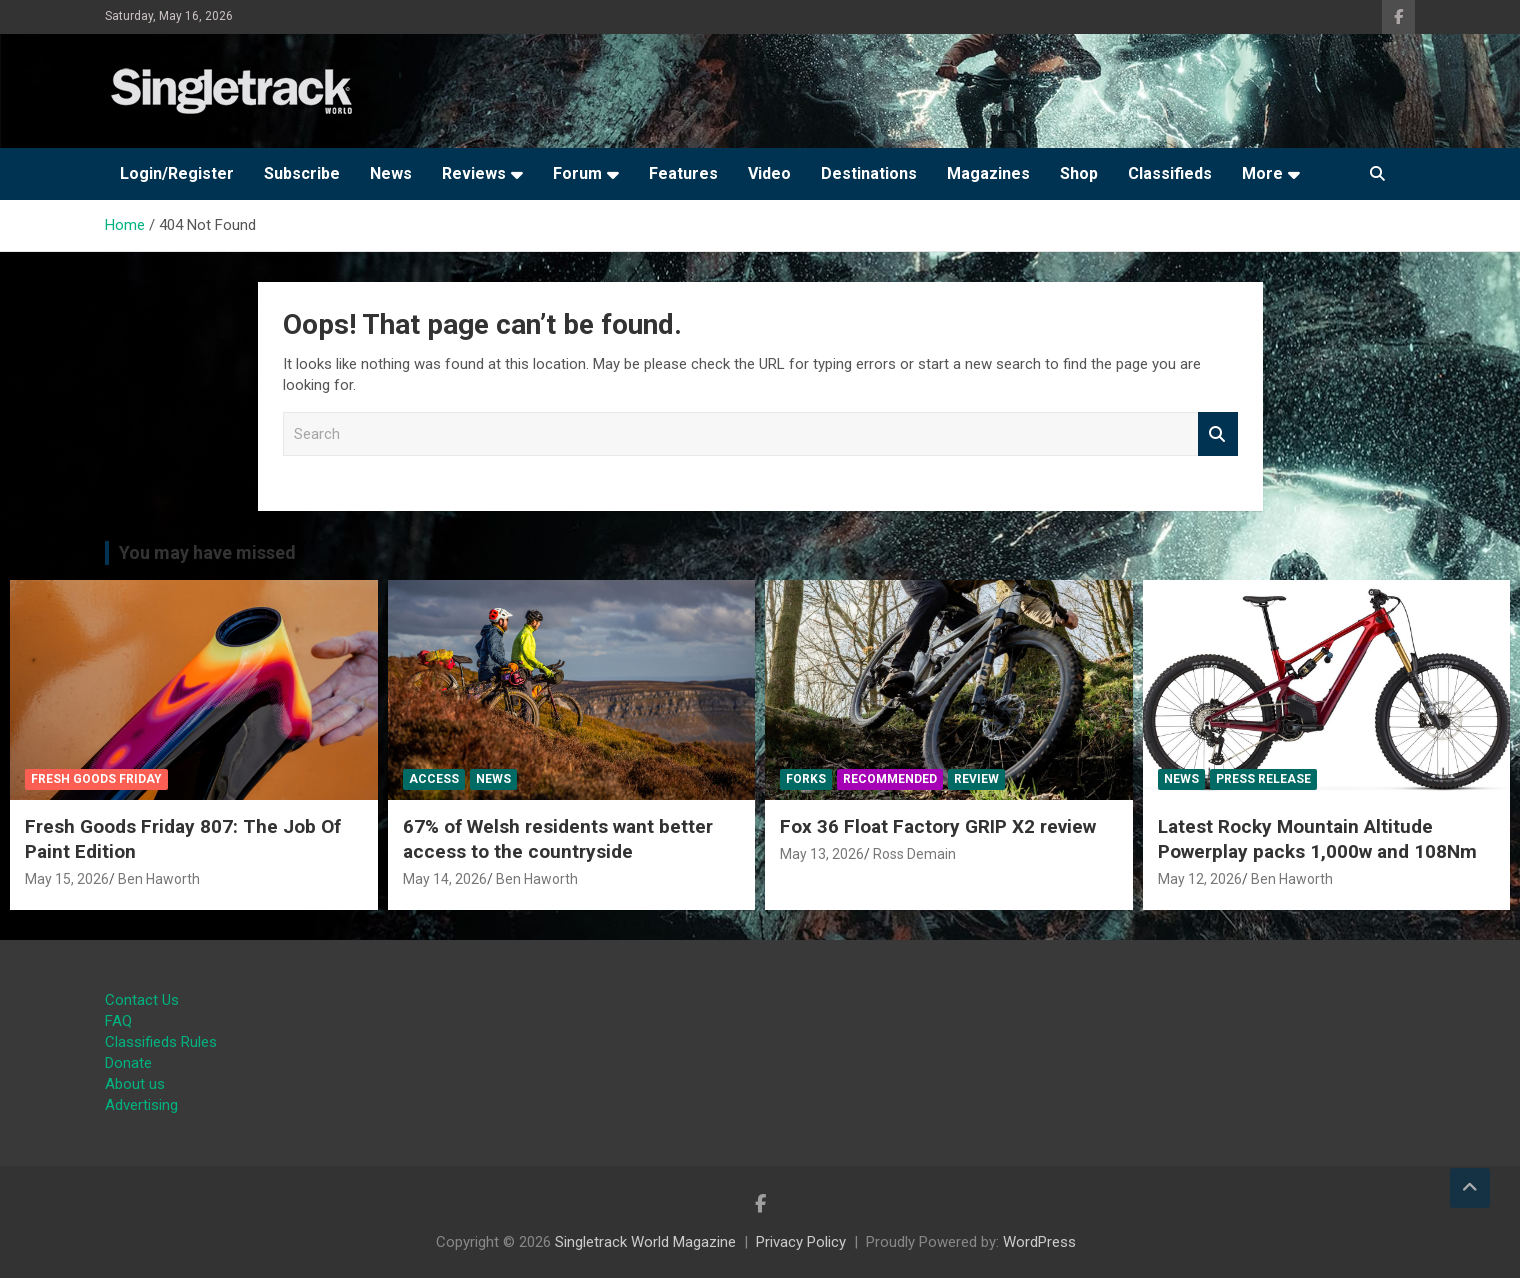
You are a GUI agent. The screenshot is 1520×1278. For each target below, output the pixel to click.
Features (683, 173)
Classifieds (1170, 173)
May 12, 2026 (1200, 879)
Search (1218, 434)
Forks (806, 779)
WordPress (1039, 1242)
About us (135, 1084)
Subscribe (302, 173)
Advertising (141, 1105)
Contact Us (142, 1000)
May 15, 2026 (67, 879)
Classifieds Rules (161, 1042)
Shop (1079, 173)
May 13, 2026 (822, 854)
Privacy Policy (801, 1242)
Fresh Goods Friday (96, 779)
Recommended (890, 779)
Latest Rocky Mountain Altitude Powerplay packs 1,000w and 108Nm (1317, 839)
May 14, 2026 (445, 879)
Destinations (869, 173)
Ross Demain (914, 854)
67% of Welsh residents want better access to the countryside (558, 839)
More (1262, 173)
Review (976, 779)
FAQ (118, 1021)
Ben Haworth (159, 879)
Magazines (988, 173)
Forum (577, 173)
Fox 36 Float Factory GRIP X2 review (938, 826)
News (391, 173)
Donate (128, 1063)
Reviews (474, 173)
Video (769, 173)
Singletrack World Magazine (645, 1242)
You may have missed (207, 552)
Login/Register (177, 173)
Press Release (1263, 779)
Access (434, 779)
